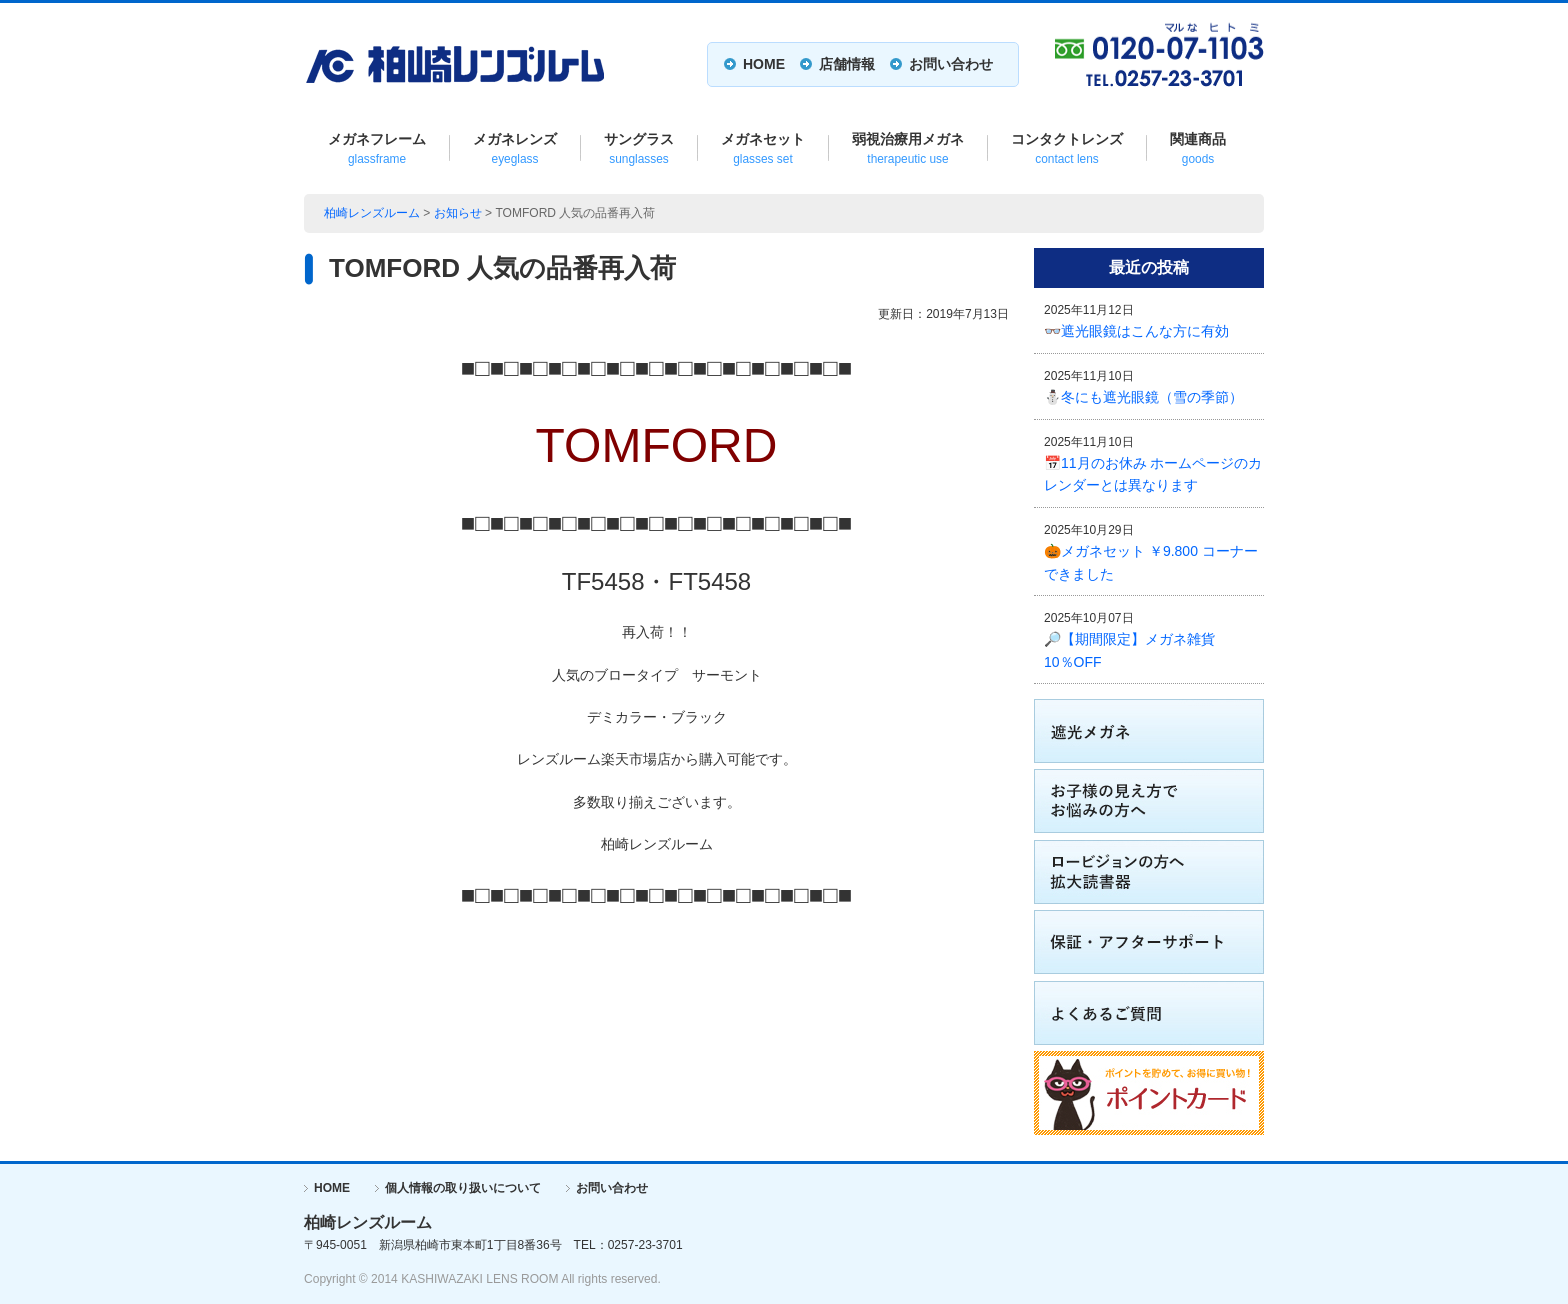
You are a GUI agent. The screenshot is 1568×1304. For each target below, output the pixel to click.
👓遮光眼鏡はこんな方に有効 (1136, 331)
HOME (764, 64)
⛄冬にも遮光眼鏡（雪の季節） (1143, 397)
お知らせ (458, 213)
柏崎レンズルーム (372, 213)
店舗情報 (847, 64)
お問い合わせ (951, 64)
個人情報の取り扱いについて (463, 1188)
